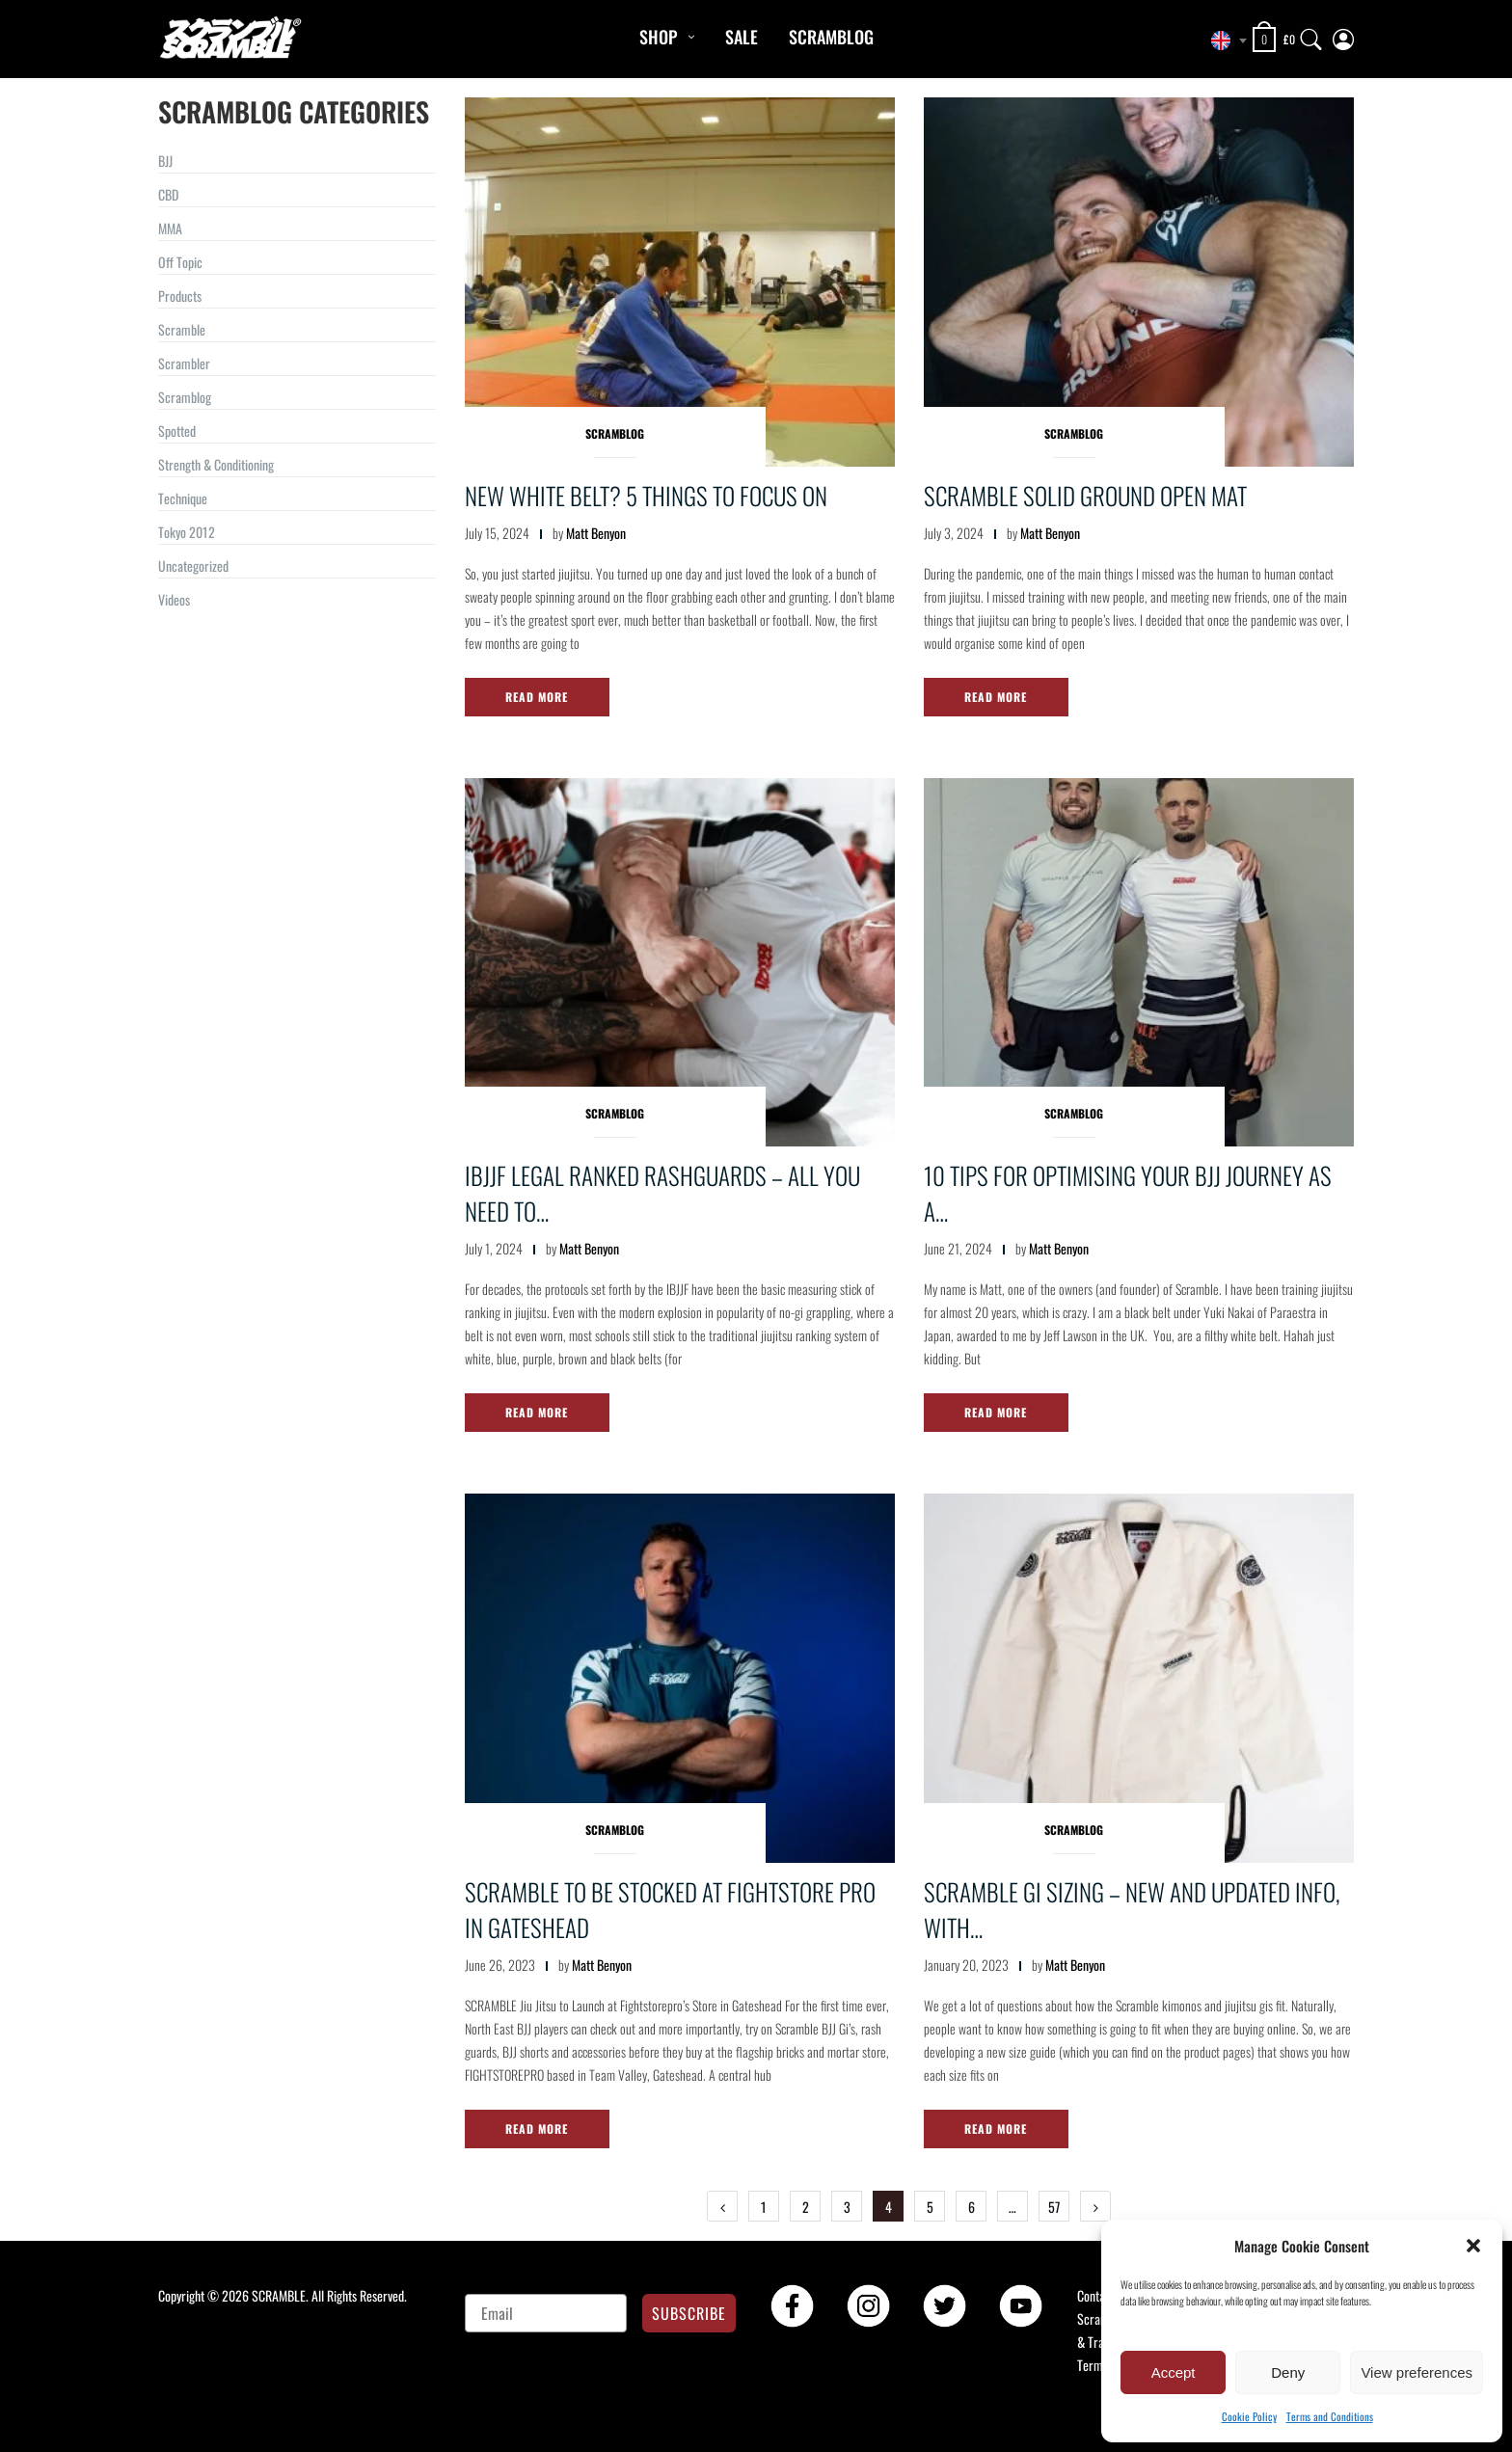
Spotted (177, 430)
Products (180, 295)
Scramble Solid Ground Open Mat (1085, 495)
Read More (536, 696)
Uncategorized (193, 565)
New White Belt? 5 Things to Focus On (646, 495)
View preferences (1416, 2372)
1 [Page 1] (764, 2206)
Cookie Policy (1249, 2416)
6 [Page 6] (971, 2206)
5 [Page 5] (930, 2206)
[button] (1473, 2245)
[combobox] (1224, 40)
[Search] (1311, 35)
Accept (1173, 2372)
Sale (741, 36)
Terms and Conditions (1329, 2416)
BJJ (165, 160)
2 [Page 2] (805, 2206)
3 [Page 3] (847, 2206)
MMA (170, 228)
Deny (1288, 2372)
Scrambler (184, 363)
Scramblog (831, 36)
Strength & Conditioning (216, 464)
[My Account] (1343, 35)
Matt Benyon (596, 533)
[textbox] (1224, 40)
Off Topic (180, 262)
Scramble (181, 329)
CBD (168, 194)
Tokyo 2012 (186, 532)
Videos (174, 599)
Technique (182, 498)
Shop (658, 36)
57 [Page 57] (1054, 2206)
